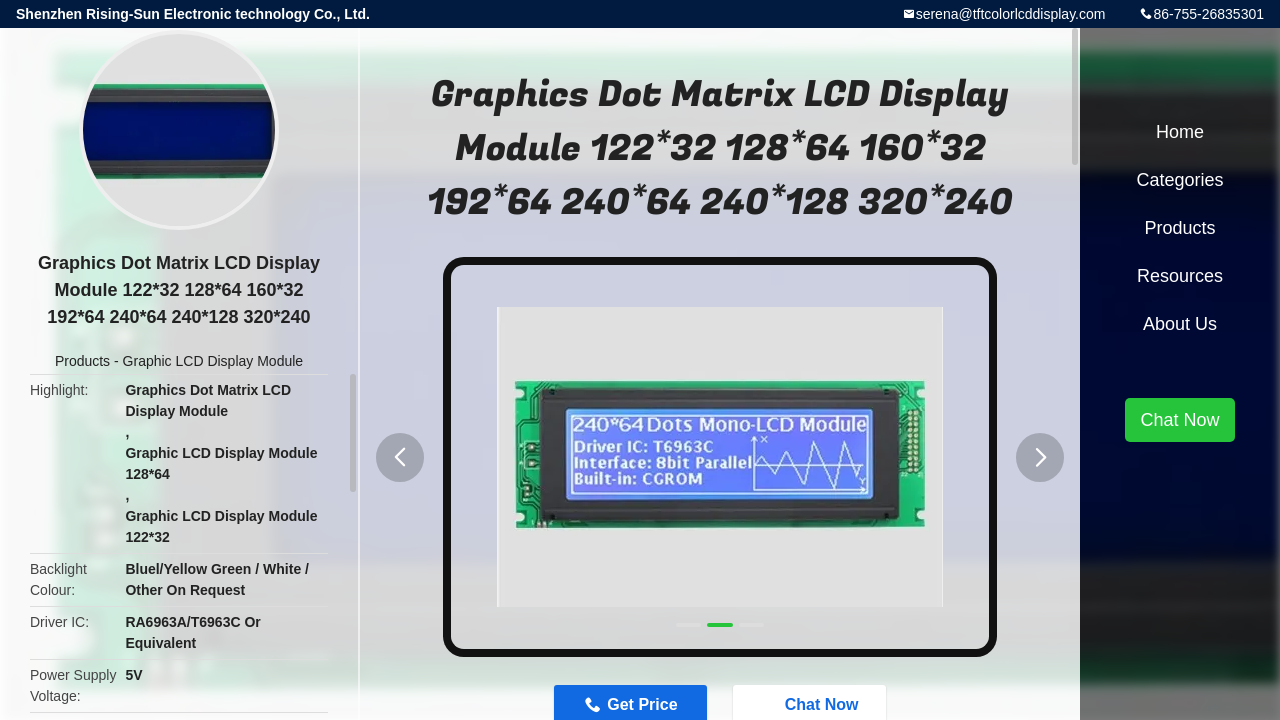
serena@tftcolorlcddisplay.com (1011, 14)
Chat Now (1179, 420)
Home (1180, 132)
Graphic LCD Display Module (213, 361)
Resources (1180, 276)
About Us (1180, 324)
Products (82, 361)
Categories (1179, 180)
